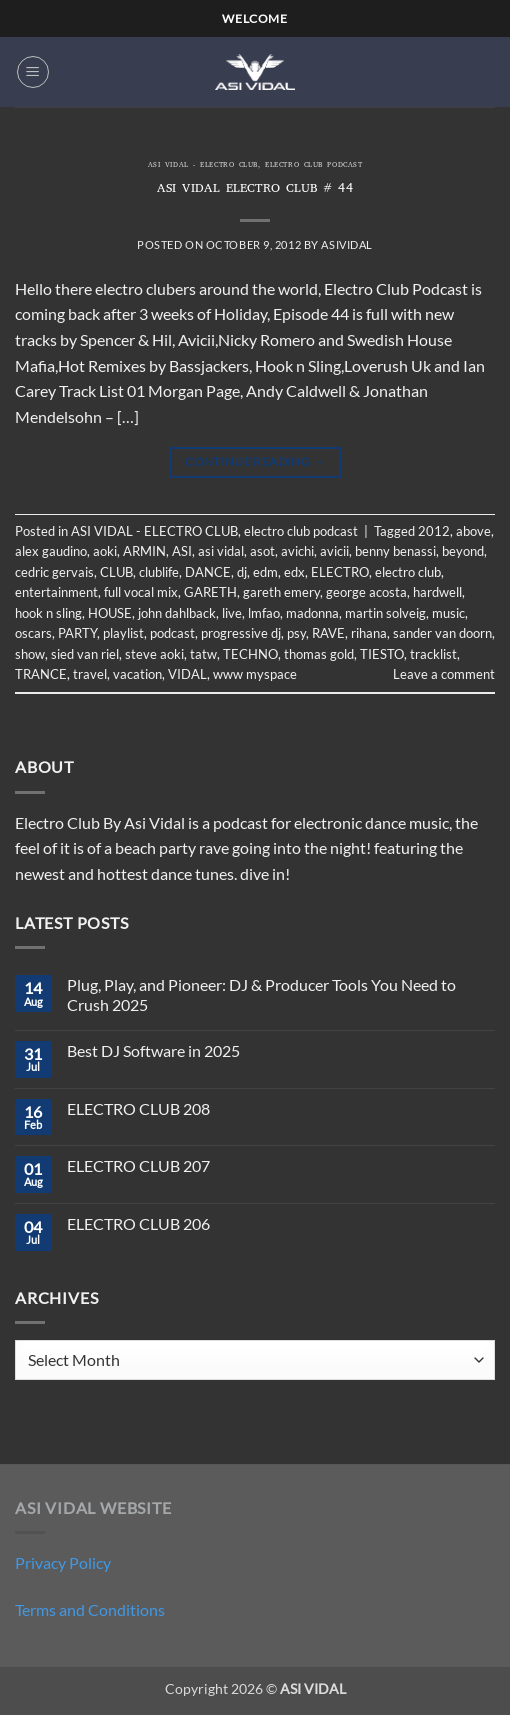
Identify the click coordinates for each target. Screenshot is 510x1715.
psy (296, 633)
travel (90, 674)
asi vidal (221, 551)
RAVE (328, 633)
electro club (408, 572)
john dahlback (177, 613)
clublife (159, 572)
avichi (297, 551)
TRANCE (41, 674)
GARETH (210, 592)
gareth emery (281, 592)
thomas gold (319, 654)
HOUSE (110, 613)
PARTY (77, 633)
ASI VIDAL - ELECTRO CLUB (203, 166)
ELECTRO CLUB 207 (138, 1165)
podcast (172, 633)
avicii (334, 551)
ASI (182, 551)
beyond (463, 551)
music (448, 613)
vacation (137, 674)
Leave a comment (444, 674)
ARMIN (144, 551)
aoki (105, 551)
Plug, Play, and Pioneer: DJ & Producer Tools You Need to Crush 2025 (261, 994)
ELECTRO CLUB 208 (138, 1108)
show (30, 654)
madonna (312, 613)
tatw (203, 654)
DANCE (208, 572)
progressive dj (241, 633)
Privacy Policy (63, 1562)
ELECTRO (340, 572)
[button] (33, 72)
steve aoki (154, 654)
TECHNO (250, 654)
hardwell (437, 592)
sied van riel (85, 654)
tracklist (433, 654)
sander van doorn (442, 633)
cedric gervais (54, 572)
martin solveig (385, 613)
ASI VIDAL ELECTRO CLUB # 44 (255, 189)
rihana (369, 633)
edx (294, 572)
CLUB (116, 572)
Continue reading (255, 461)
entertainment (56, 592)
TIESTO (382, 654)
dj (242, 572)
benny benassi (395, 551)
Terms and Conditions (90, 1609)
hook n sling (48, 613)
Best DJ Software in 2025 (153, 1050)
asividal (346, 244)
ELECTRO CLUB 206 (138, 1223)
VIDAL (187, 674)
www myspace (255, 674)
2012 (434, 531)
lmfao (264, 613)
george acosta (366, 592)
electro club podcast (313, 166)
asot (262, 551)
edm (265, 572)
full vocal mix (141, 592)
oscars (33, 633)
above (473, 531)
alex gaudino (51, 551)
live (232, 613)
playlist (123, 633)
